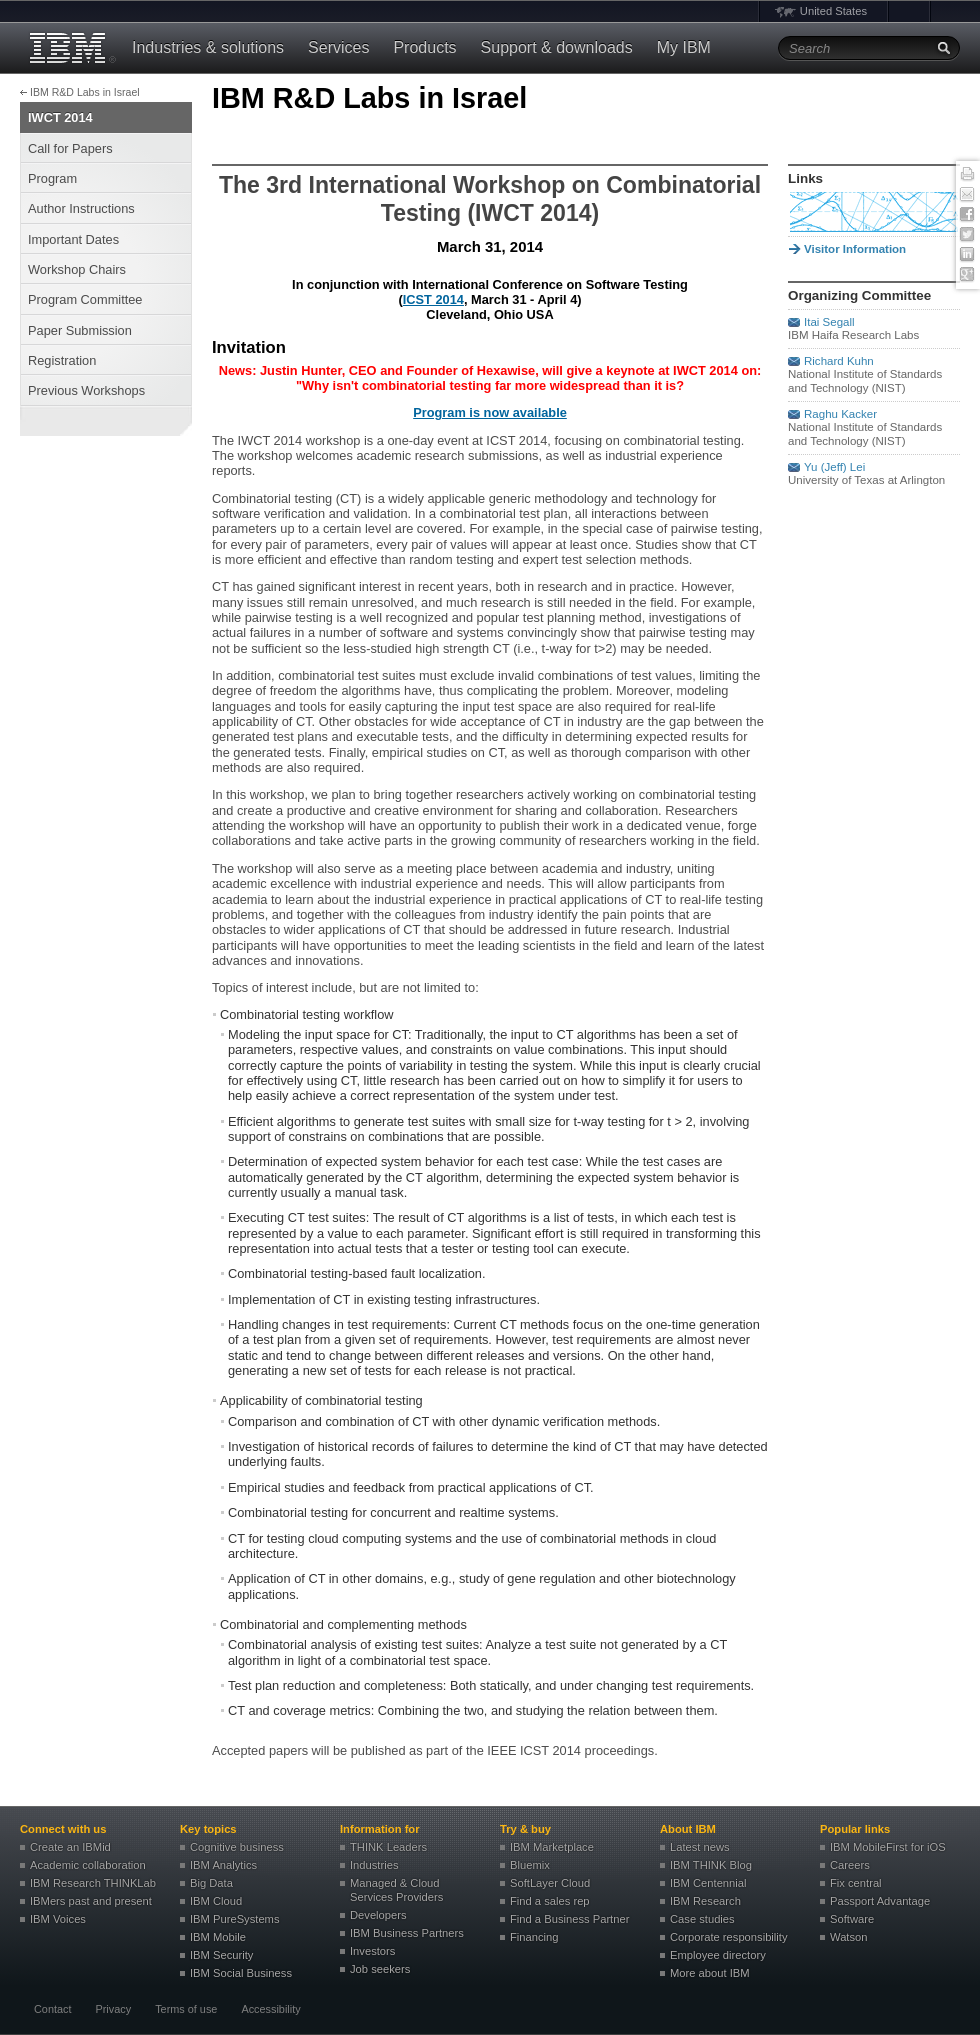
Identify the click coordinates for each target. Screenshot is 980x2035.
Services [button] (338, 47)
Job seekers (380, 1969)
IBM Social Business (241, 1973)
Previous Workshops (86, 390)
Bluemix (530, 1865)
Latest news (700, 1847)
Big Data (211, 1883)
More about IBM (710, 1973)
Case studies (702, 1919)
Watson (849, 1937)
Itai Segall (829, 322)
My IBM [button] (684, 47)
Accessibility (270, 2009)
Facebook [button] (967, 215)
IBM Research (705, 1901)
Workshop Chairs (77, 269)
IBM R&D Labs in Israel (85, 92)
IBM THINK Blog (711, 1865)
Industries (374, 1865)
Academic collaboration (88, 1865)
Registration (62, 360)
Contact (52, 2009)
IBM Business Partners (407, 1933)
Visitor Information (855, 249)
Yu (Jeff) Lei (834, 467)
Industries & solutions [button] (208, 47)
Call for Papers (70, 148)
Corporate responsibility (729, 1937)
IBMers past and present (91, 1901)
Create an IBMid (70, 1847)
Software (852, 1919)
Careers (850, 1865)
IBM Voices (58, 1919)
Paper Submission (80, 330)
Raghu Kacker (840, 414)
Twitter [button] (967, 235)
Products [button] (424, 47)
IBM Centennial (708, 1883)
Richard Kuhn (839, 361)
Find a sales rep (550, 1901)
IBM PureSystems (235, 1919)
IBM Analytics (223, 1865)
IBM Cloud (216, 1901)
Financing (534, 1937)
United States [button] (833, 11)
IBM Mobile (218, 1937)
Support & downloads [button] (557, 47)
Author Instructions (81, 208)
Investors (372, 1951)
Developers (378, 1915)
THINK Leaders (388, 1847)
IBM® (70, 48)
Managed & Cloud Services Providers (396, 1890)
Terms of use (186, 2009)
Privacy (113, 2009)
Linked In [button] (967, 255)
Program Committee (85, 299)
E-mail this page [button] (967, 195)
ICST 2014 (433, 299)
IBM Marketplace (552, 1847)
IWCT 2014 (60, 117)
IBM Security (221, 1955)
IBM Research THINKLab (93, 1883)
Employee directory (718, 1955)
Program (52, 178)
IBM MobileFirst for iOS (888, 1847)
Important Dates (73, 239)
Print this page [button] (967, 175)
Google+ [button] (967, 275)
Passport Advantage (880, 1901)
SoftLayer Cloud (550, 1883)
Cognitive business (237, 1847)
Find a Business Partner (569, 1919)
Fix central (856, 1883)
